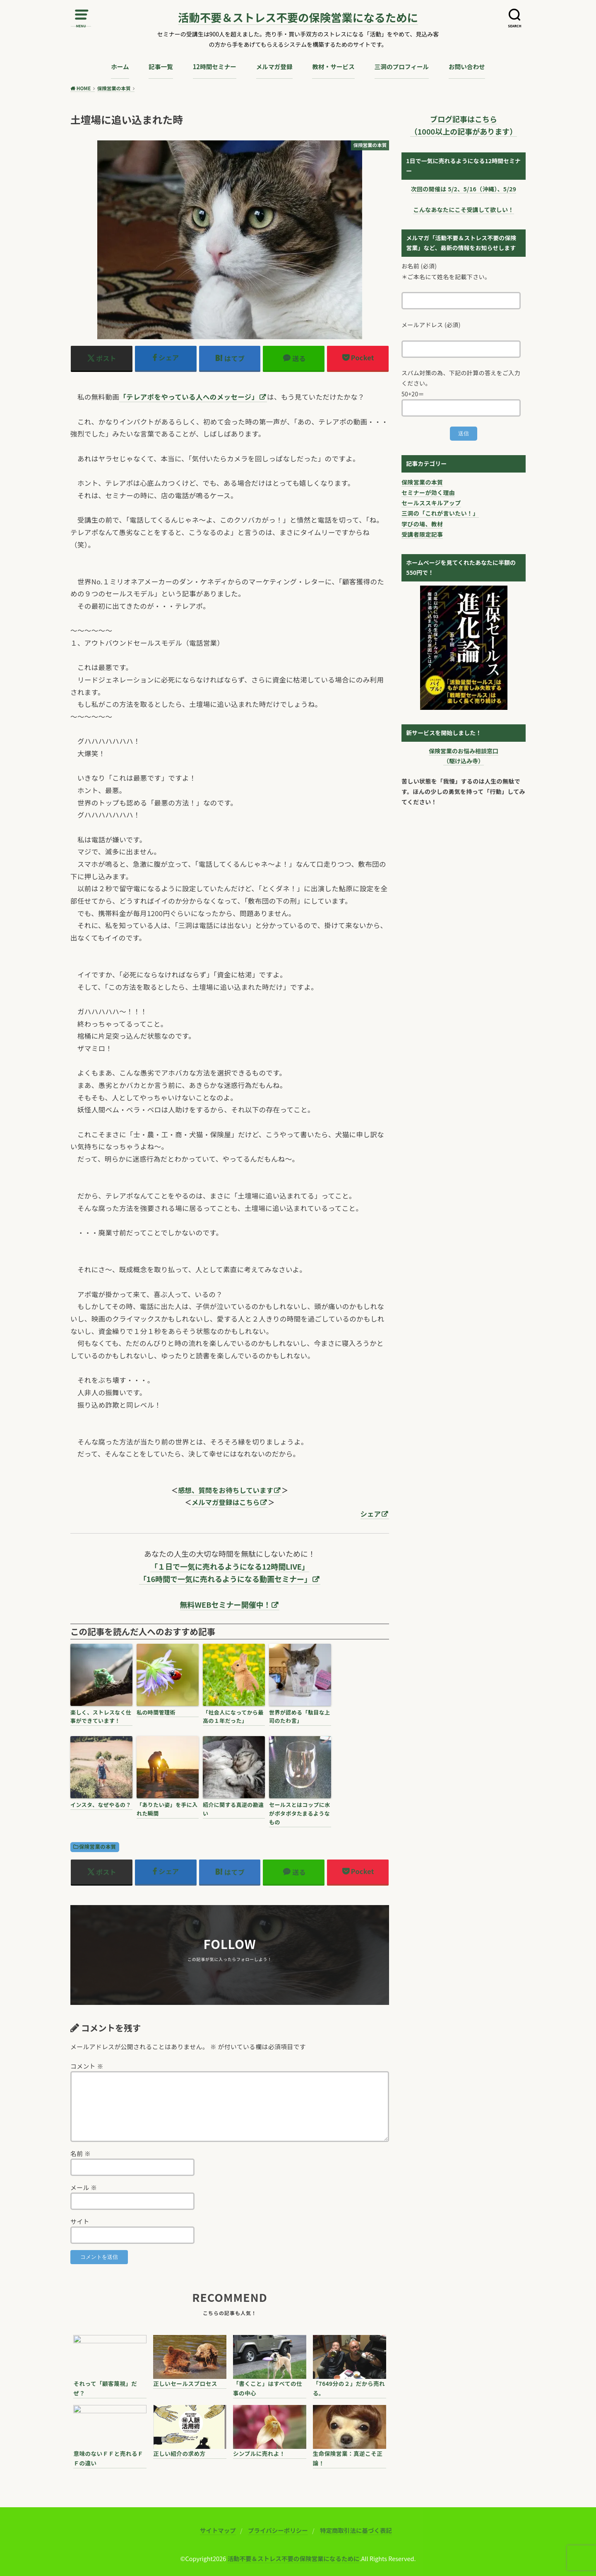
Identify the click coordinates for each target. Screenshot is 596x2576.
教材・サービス (333, 66)
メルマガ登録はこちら (226, 1502)
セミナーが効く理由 (428, 492)
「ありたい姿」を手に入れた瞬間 (167, 1809)
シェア (370, 1514)
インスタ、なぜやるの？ (100, 1805)
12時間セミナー (214, 66)
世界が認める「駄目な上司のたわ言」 (299, 1716)
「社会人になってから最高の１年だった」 (233, 1716)
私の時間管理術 (156, 1712)
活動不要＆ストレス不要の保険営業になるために (298, 17)
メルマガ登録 (274, 66)
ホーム (120, 66)
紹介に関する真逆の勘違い (233, 1809)
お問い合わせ (467, 66)
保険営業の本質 (97, 1846)
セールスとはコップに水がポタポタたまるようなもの (299, 1813)
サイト (79, 2221)
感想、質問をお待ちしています (225, 1490)
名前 (80, 2153)
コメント (86, 2066)
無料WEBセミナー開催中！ (225, 1604)
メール (83, 2187)
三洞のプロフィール (402, 66)
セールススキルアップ (431, 503)
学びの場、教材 (422, 524)
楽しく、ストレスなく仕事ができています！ (101, 1716)
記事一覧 (161, 66)
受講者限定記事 (422, 534)
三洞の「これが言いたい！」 (440, 513)
